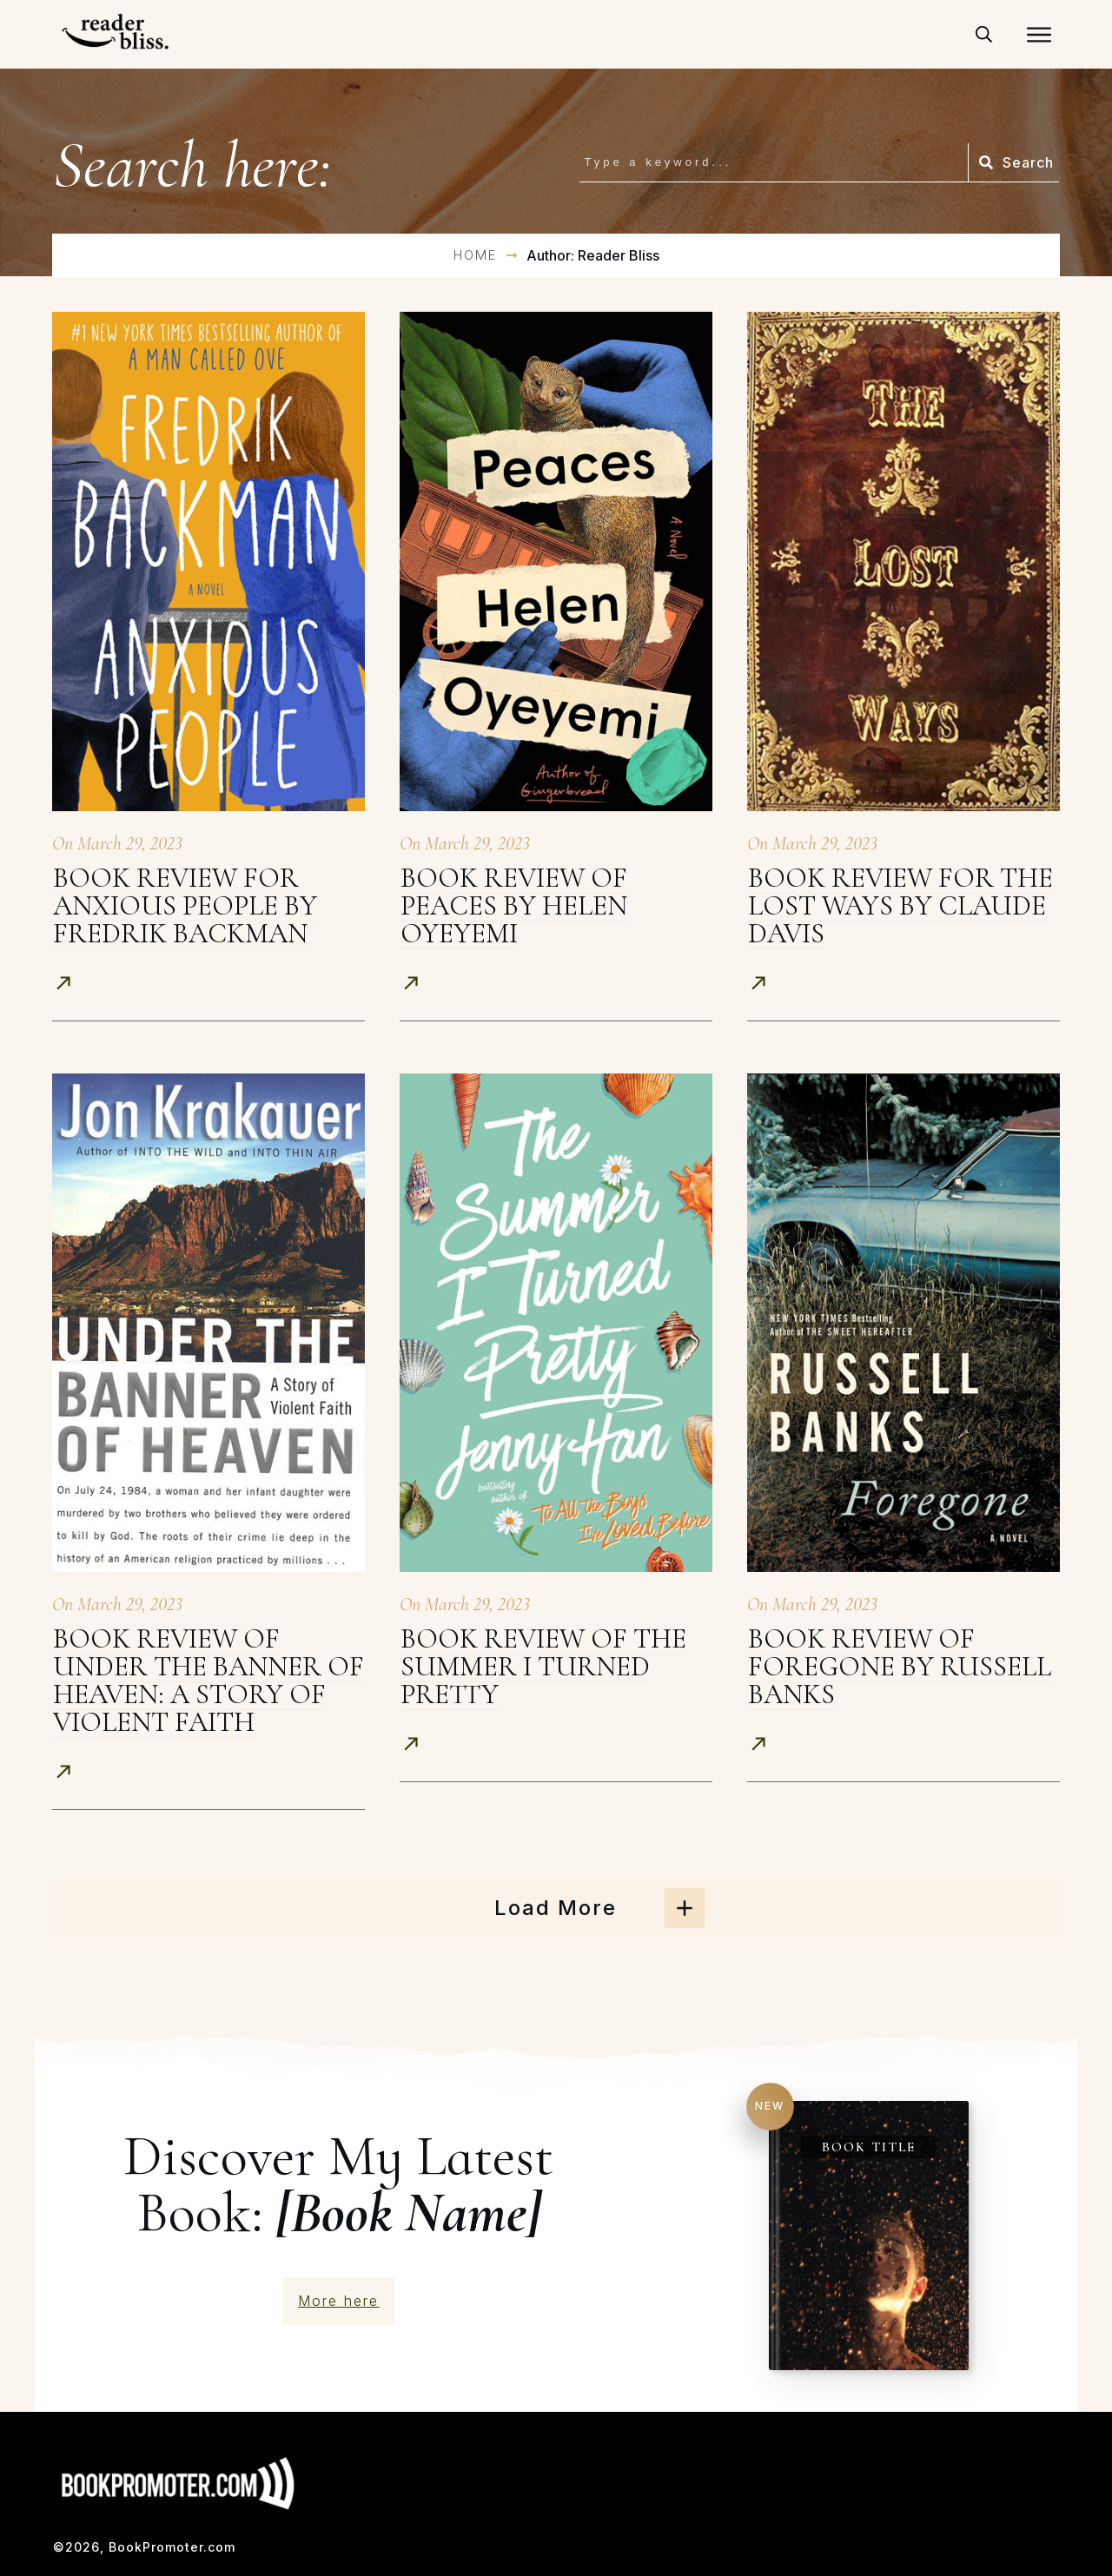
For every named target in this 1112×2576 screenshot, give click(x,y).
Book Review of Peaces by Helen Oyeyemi (513, 905)
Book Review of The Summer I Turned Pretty (543, 1666)
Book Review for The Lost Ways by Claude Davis (900, 905)
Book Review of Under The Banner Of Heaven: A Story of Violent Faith (208, 1680)
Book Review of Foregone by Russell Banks (899, 1666)
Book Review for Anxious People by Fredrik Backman (185, 905)
